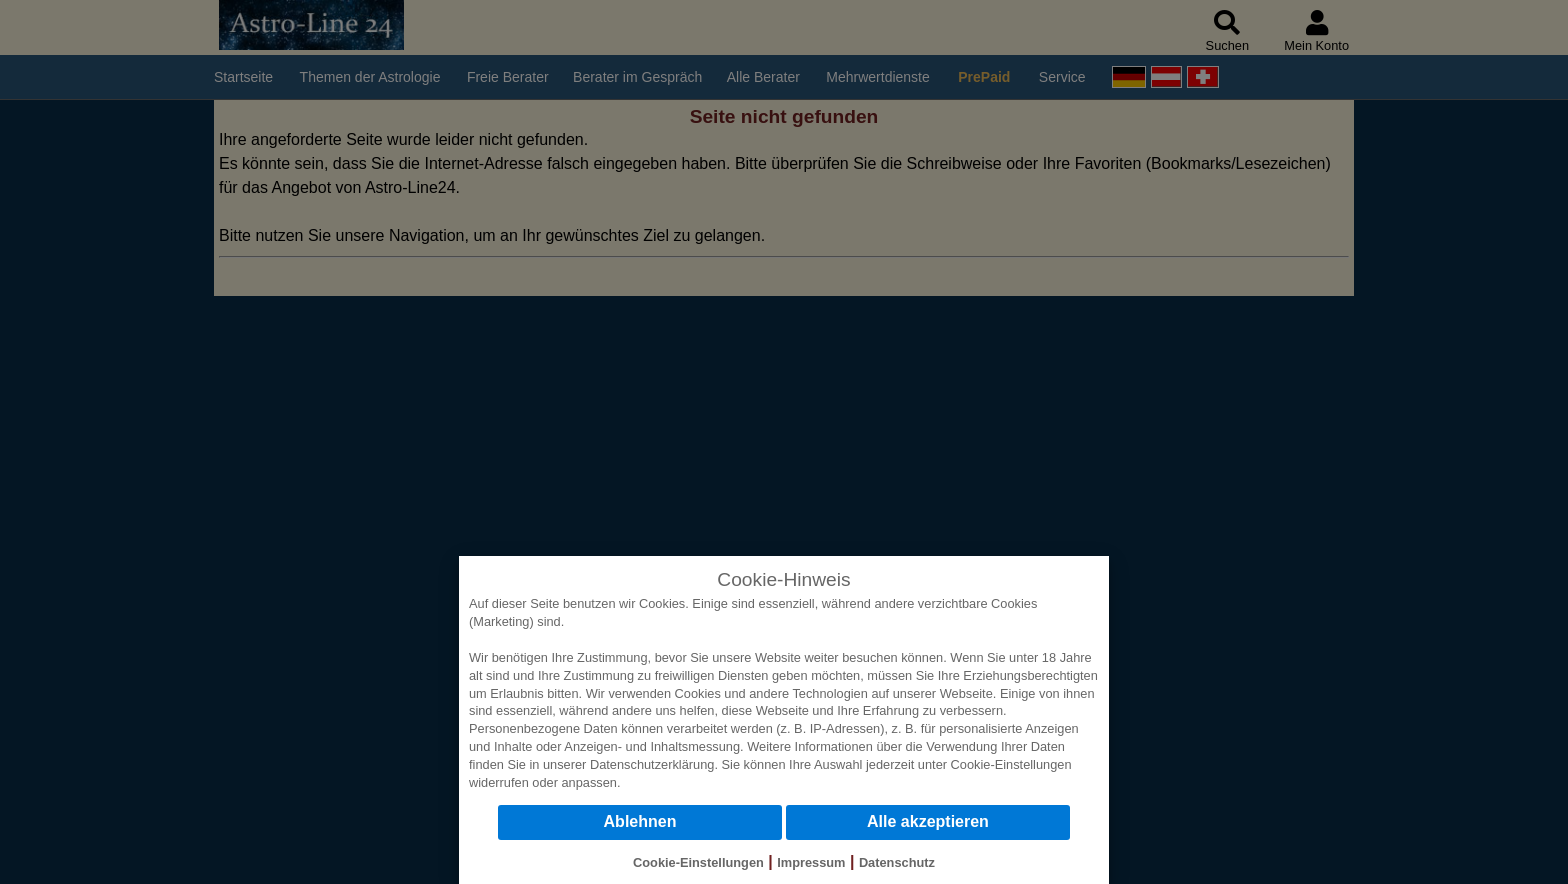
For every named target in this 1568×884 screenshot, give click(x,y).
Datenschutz (897, 862)
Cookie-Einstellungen (1011, 764)
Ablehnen (640, 821)
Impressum (811, 862)
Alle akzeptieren (928, 821)
